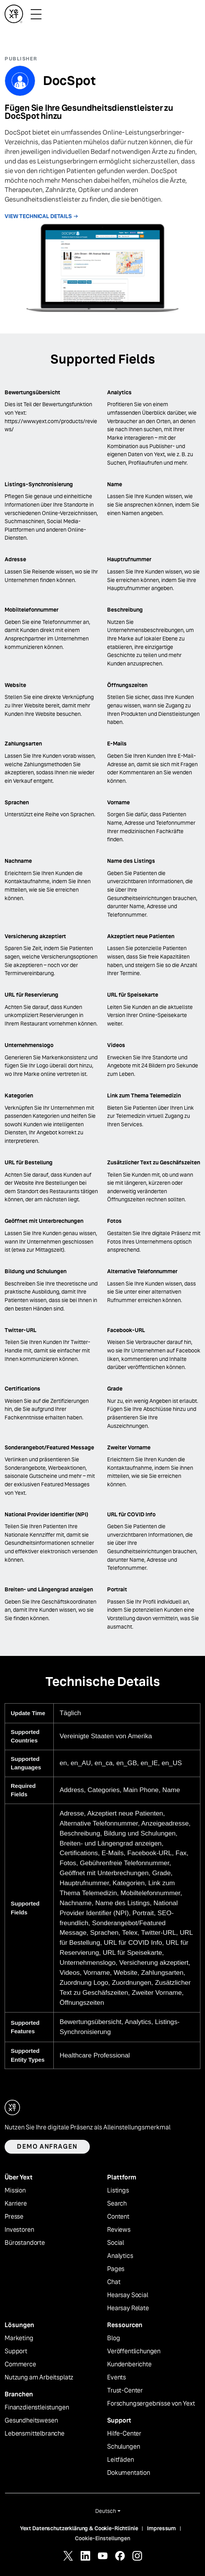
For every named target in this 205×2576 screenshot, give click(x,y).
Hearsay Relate (128, 2308)
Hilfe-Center (124, 2434)
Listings (118, 2190)
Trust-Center (125, 2390)
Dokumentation (128, 2473)
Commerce (20, 2364)
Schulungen (123, 2447)
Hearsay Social (127, 2295)
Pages (115, 2269)
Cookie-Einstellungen (102, 2538)
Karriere (16, 2204)
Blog (113, 2338)
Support (16, 2351)
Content (118, 2217)
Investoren (19, 2230)
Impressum (161, 2528)
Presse (14, 2217)
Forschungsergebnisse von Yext (151, 2404)
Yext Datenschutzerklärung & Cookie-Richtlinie (79, 2528)
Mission (15, 2190)
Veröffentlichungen (133, 2351)
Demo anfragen (47, 2146)
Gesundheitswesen (31, 2420)
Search (117, 2204)
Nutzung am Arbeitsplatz (39, 2377)
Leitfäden (120, 2460)
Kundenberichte (129, 2364)
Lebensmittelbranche (34, 2434)
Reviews (119, 2230)
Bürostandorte (25, 2243)
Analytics (120, 2256)
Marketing (19, 2338)
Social (115, 2243)
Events (116, 2377)
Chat (113, 2282)
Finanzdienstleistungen (37, 2407)
